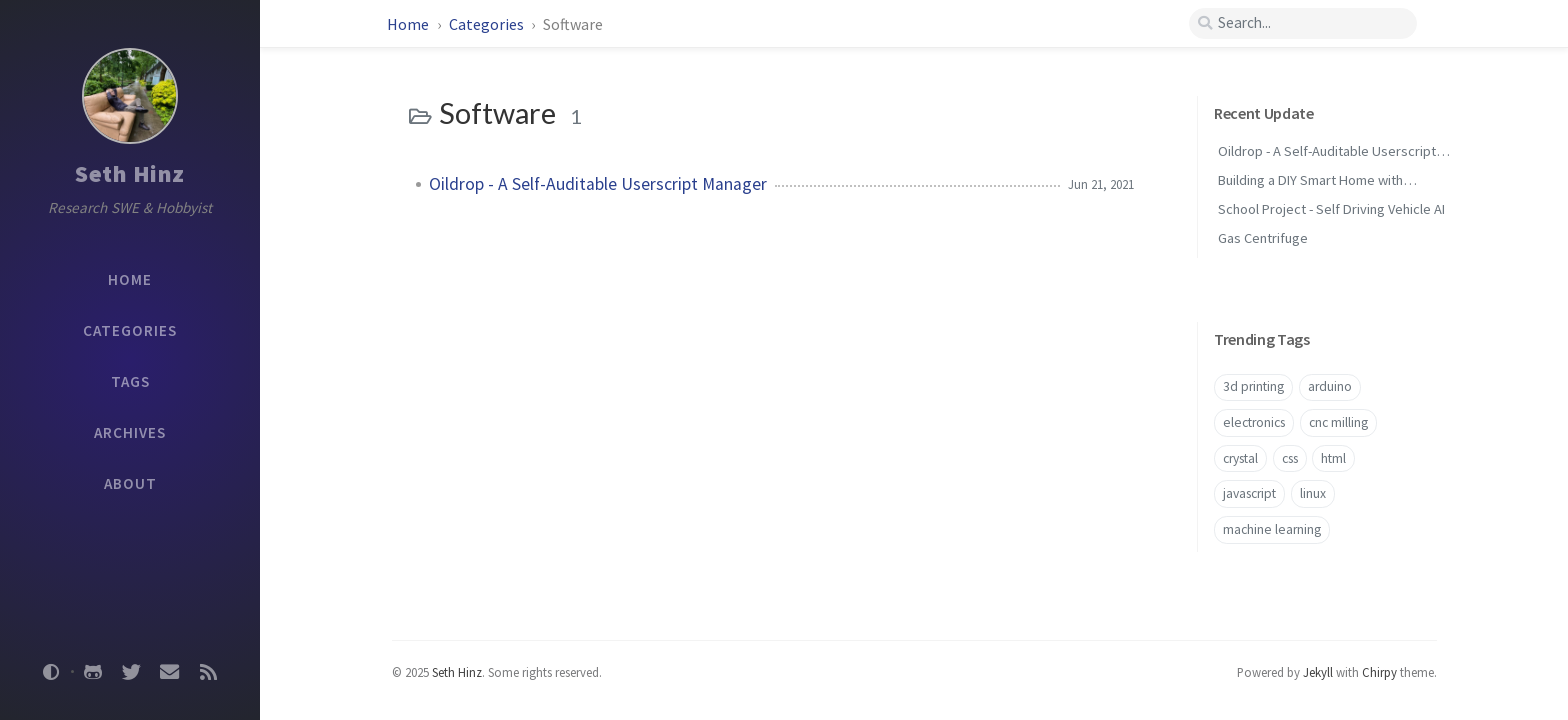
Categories (488, 24)
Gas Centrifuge (1263, 238)
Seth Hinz (130, 173)
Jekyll (1318, 672)
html (1333, 458)
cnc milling (1338, 422)
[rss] (208, 672)
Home (409, 24)
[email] (170, 672)
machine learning (1272, 529)
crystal (1240, 458)
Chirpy (1379, 672)
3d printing (1253, 386)
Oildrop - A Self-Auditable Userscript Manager (598, 184)
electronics (1254, 422)
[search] (1303, 23)
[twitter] (131, 672)
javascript (1249, 493)
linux (1313, 493)
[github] (93, 672)
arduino (1330, 386)
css (1290, 458)
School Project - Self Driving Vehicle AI (1331, 209)
